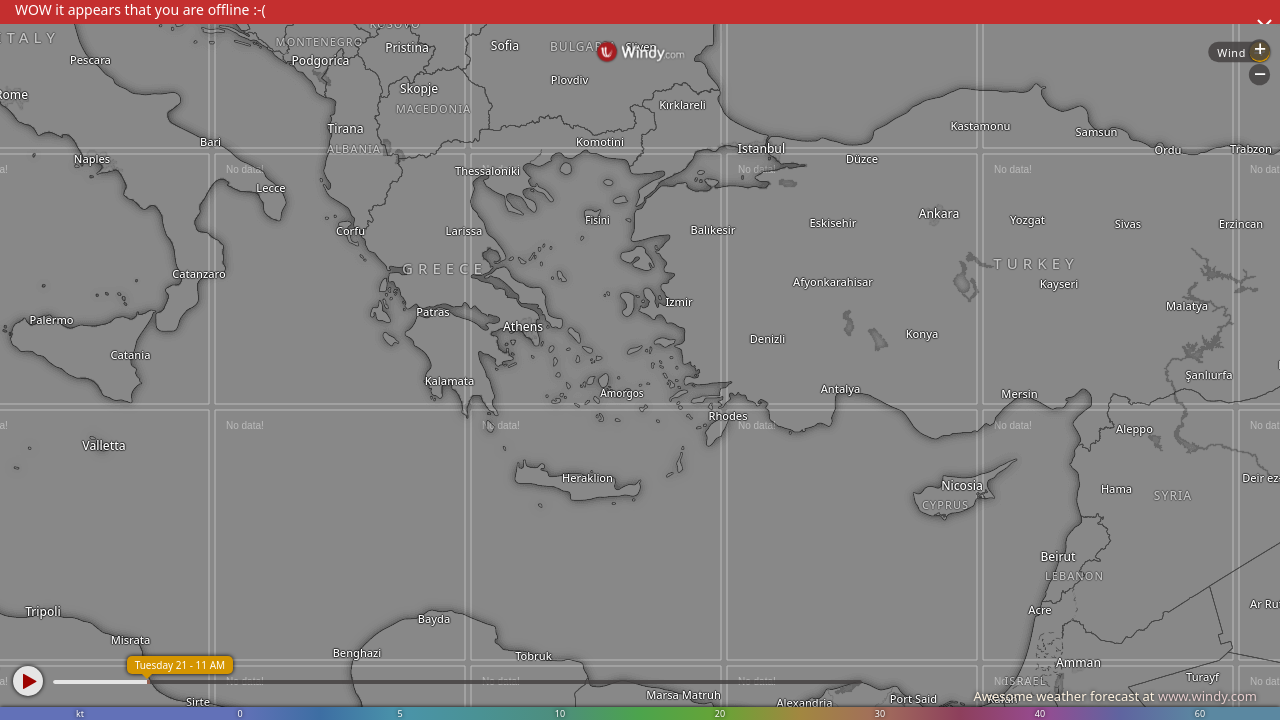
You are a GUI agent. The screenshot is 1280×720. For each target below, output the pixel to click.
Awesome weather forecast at (1115, 696)
